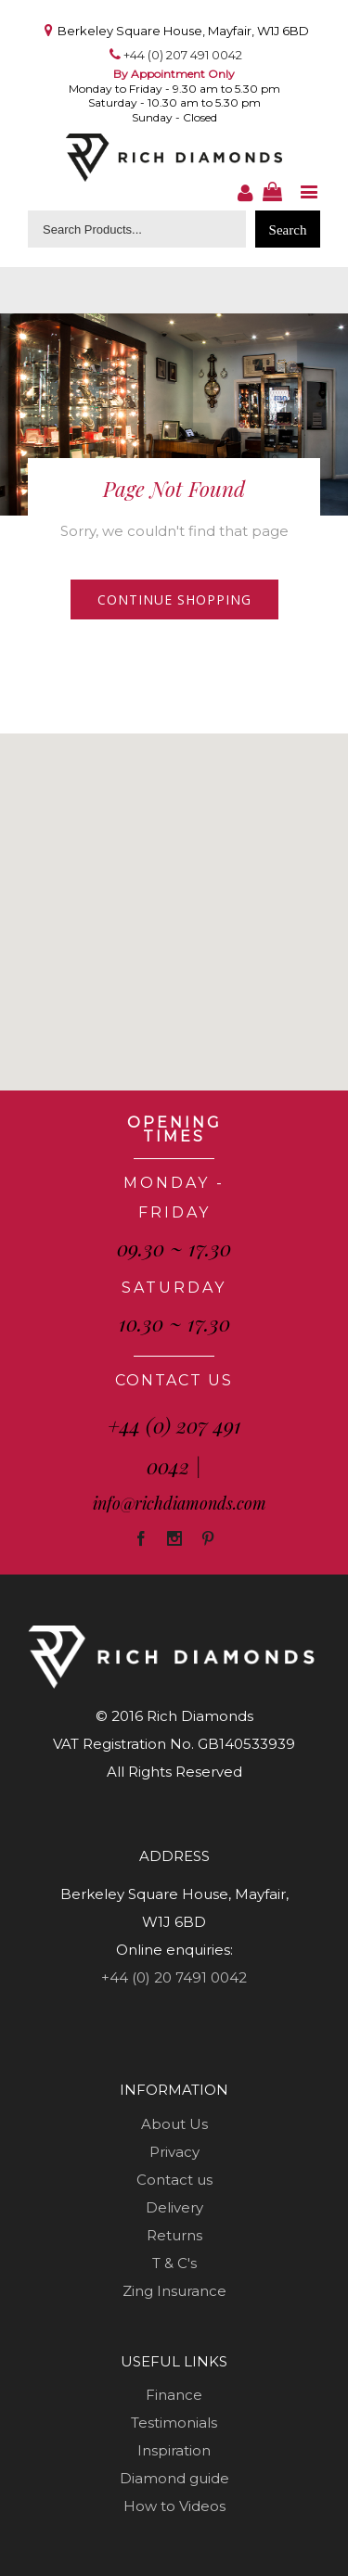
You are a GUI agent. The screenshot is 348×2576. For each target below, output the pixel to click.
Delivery (174, 2207)
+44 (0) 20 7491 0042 (174, 1977)
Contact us (174, 2179)
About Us (174, 2124)
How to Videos (174, 2506)
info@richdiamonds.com (179, 1503)
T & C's (174, 2263)
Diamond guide (174, 2478)
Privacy (174, 2152)
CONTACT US (174, 1380)
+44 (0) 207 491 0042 (182, 54)
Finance (174, 2395)
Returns (174, 2235)
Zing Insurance (174, 2291)
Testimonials (174, 2422)
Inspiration (174, 2450)
